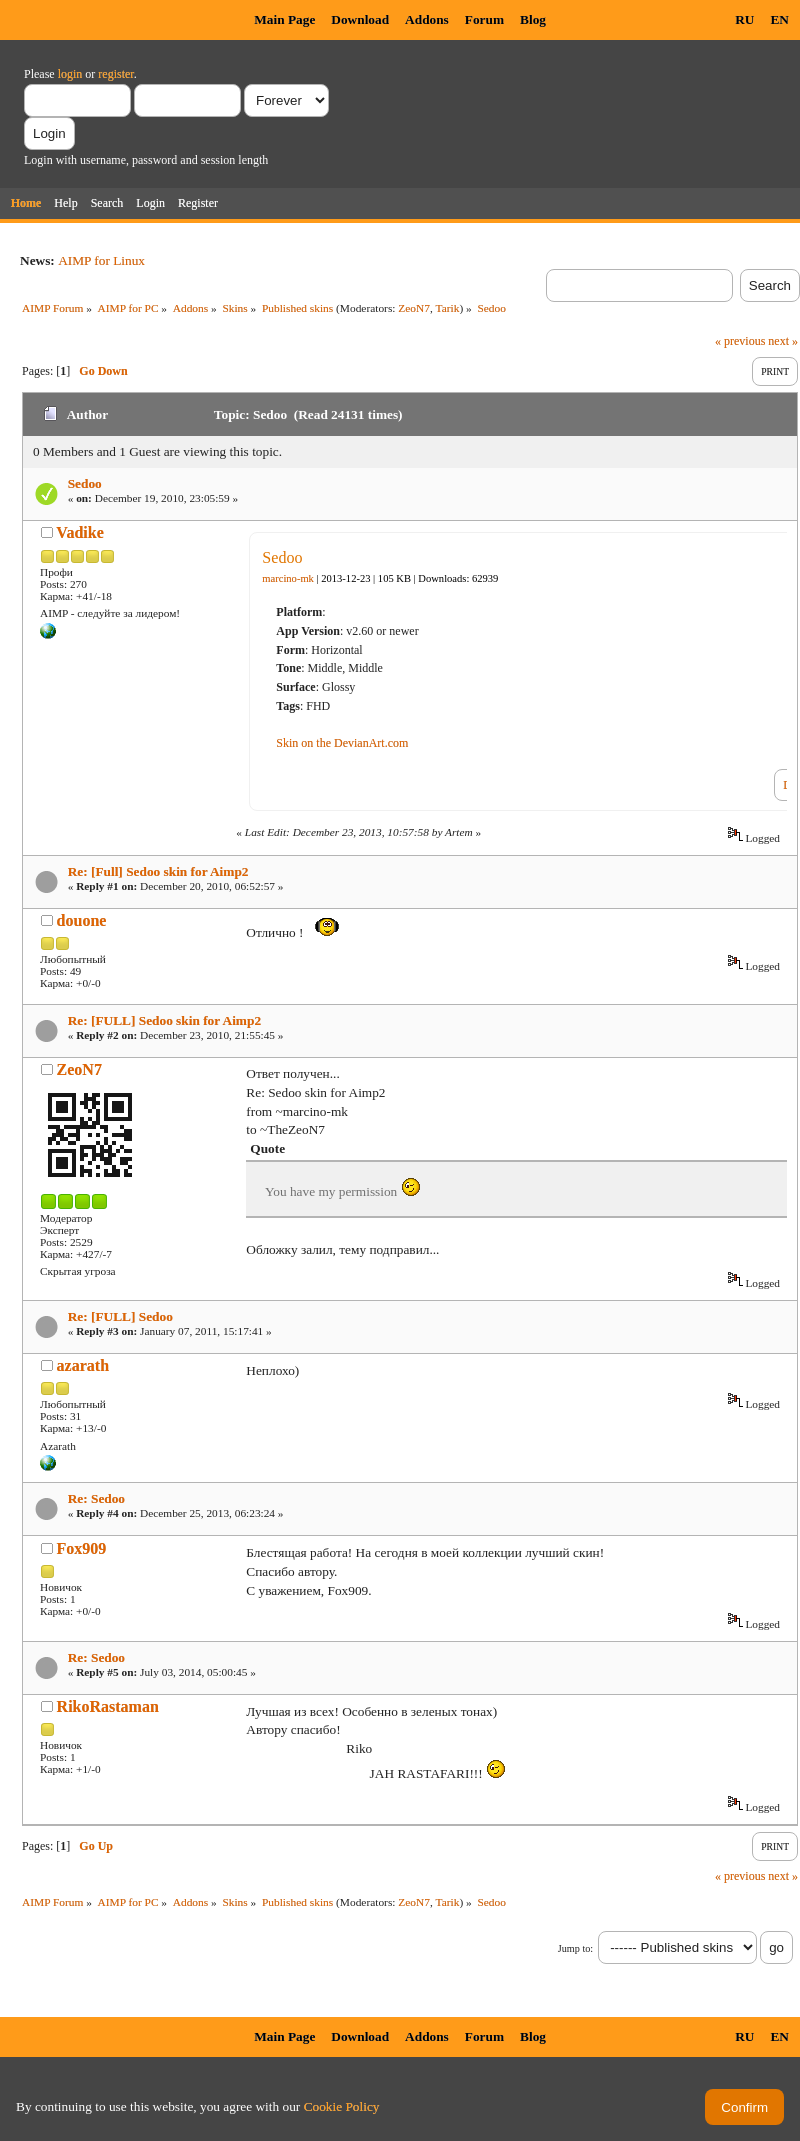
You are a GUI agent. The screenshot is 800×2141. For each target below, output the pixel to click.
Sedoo (85, 483)
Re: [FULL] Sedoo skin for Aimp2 (164, 1020)
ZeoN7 (414, 308)
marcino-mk (288, 578)
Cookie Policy (342, 2106)
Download (360, 19)
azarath (83, 1365)
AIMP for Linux (101, 260)
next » (783, 341)
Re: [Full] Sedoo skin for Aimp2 (158, 871)
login (70, 74)
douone (82, 920)
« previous (740, 341)
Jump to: (575, 1948)
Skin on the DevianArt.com (342, 743)
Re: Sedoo (96, 1498)
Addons (427, 19)
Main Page (284, 19)
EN (779, 19)
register (115, 74)
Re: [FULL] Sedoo (120, 1316)
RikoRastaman (108, 1706)
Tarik (448, 308)
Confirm (744, 2107)
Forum (484, 19)
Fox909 (82, 1548)
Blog (533, 19)
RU (744, 19)
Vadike (79, 532)
